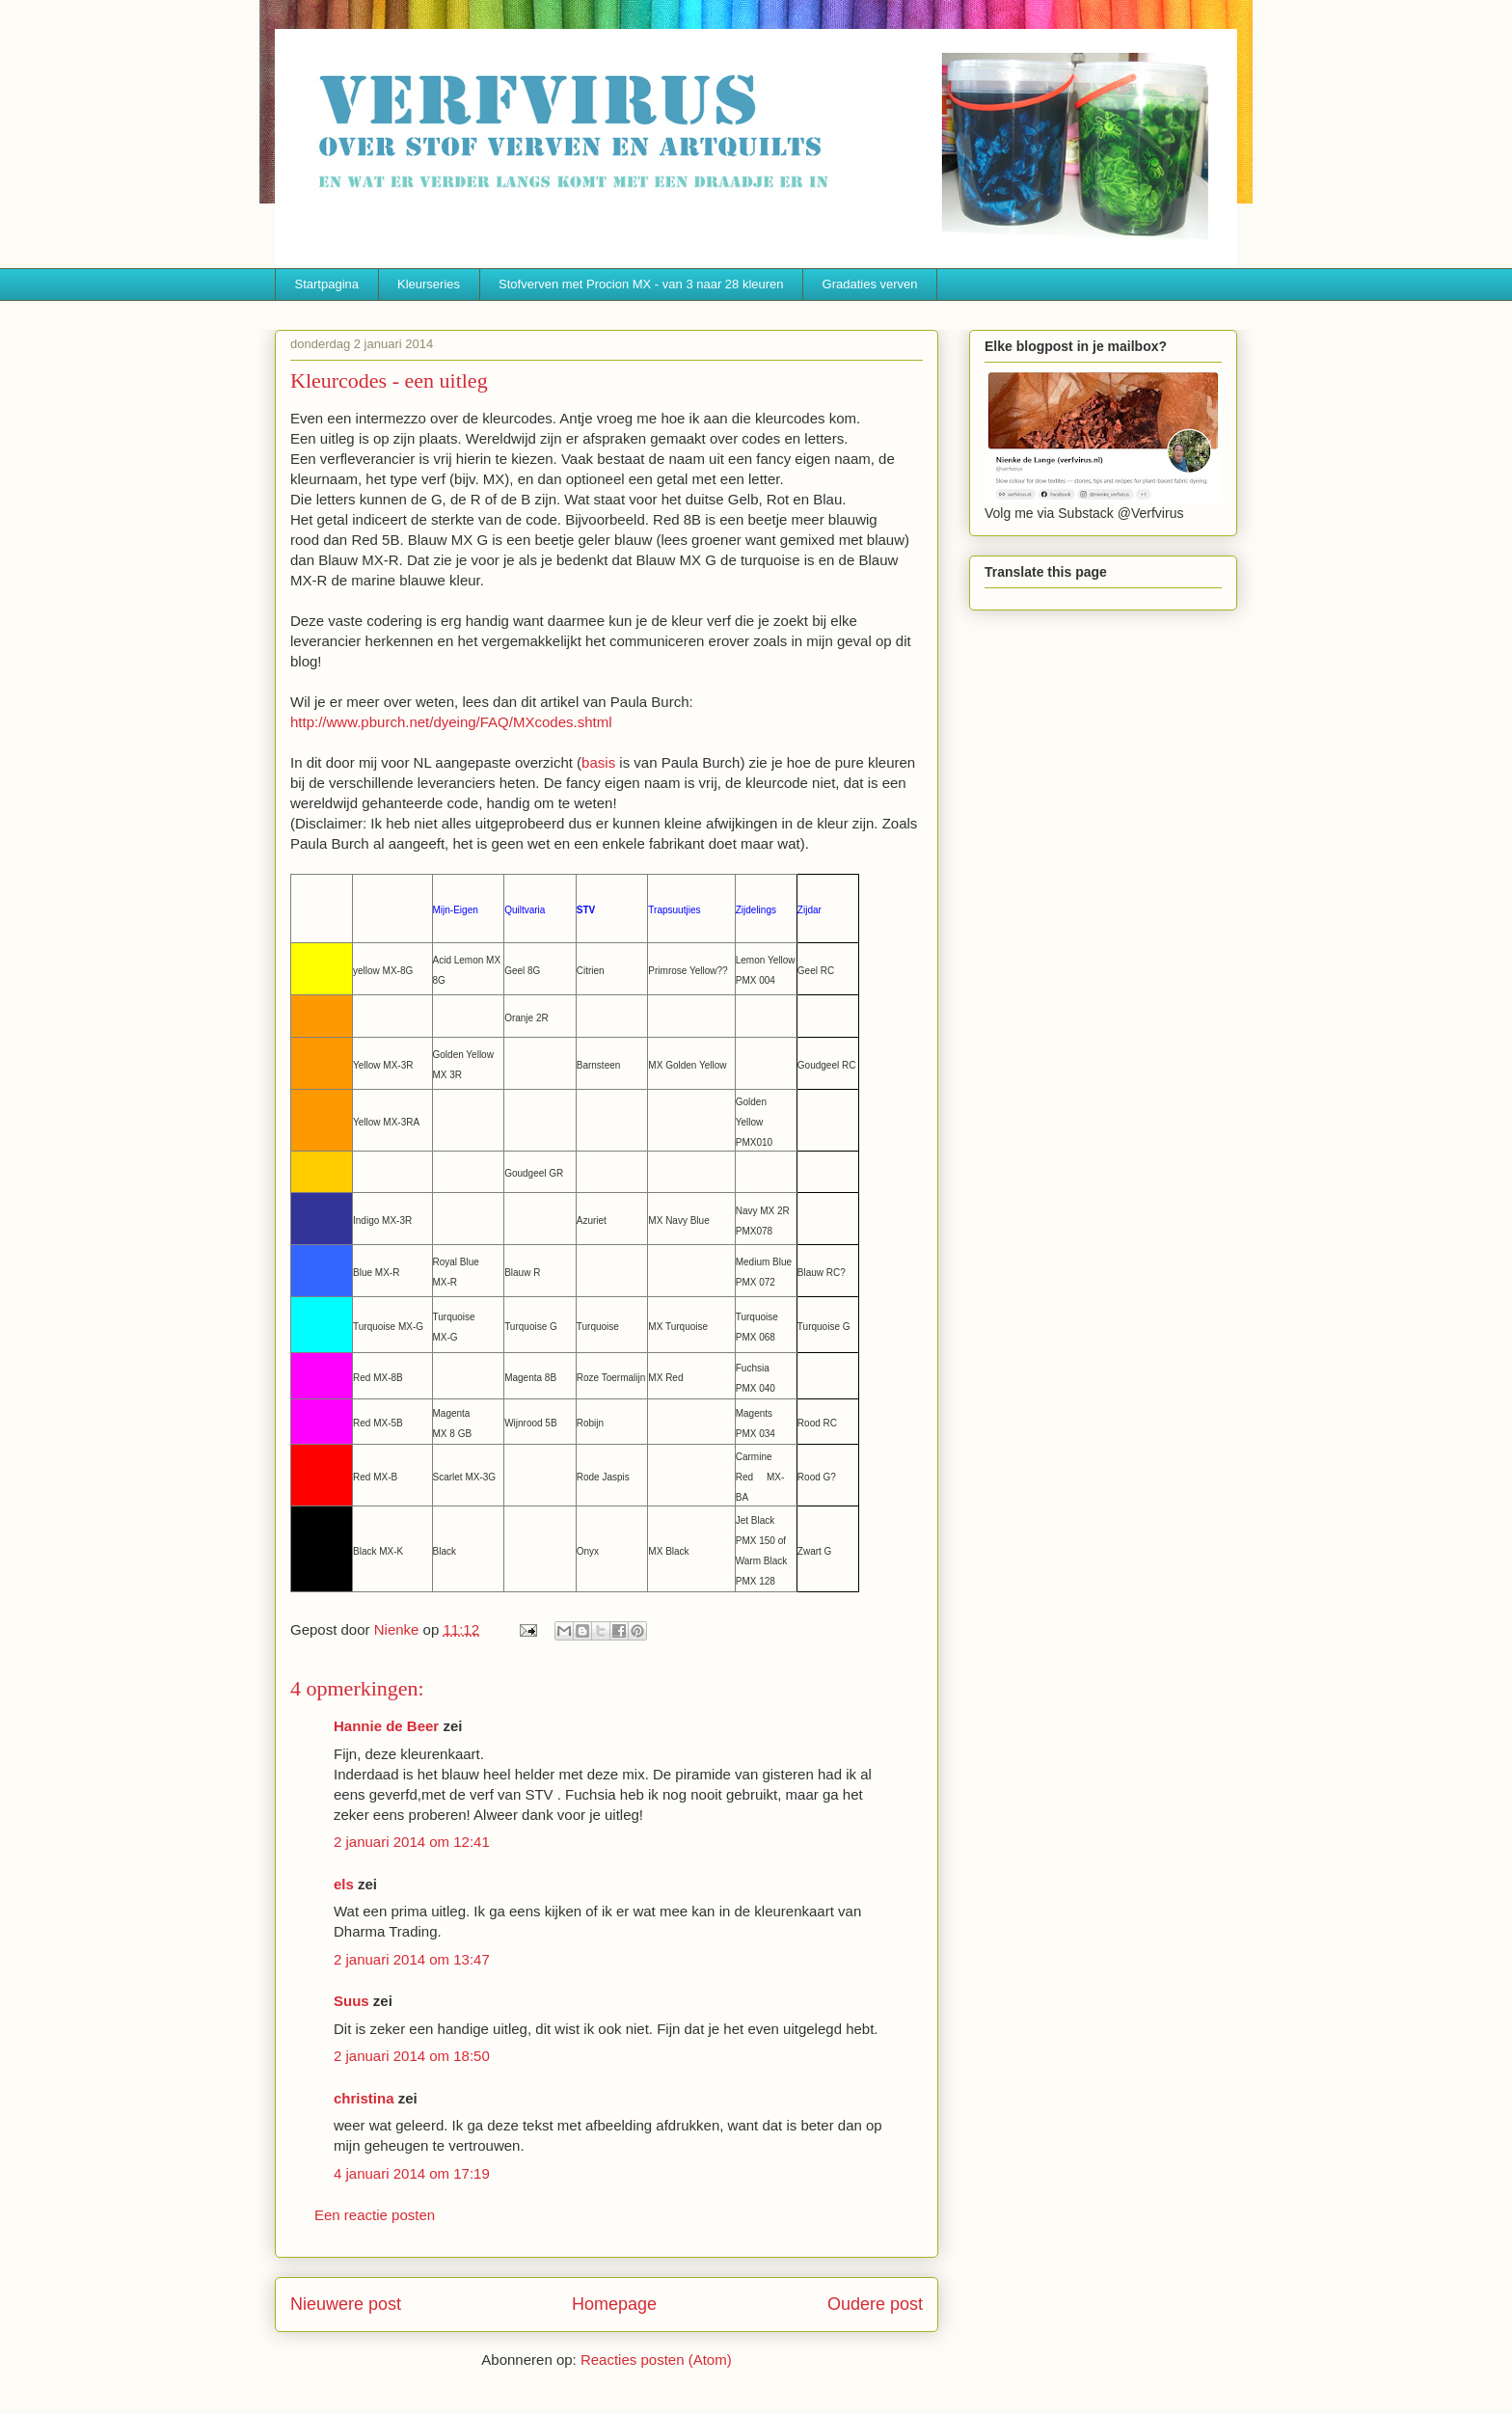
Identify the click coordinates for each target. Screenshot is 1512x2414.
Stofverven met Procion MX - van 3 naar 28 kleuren (641, 284)
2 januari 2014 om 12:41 (412, 1841)
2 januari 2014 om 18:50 (412, 2056)
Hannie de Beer (386, 1726)
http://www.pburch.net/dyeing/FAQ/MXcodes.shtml (451, 722)
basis (598, 762)
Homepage (614, 2304)
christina (364, 2098)
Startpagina (327, 284)
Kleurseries (428, 284)
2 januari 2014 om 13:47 (412, 1959)
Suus (351, 2001)
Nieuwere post (345, 2304)
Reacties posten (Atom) (656, 2359)
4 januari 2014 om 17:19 (412, 2173)
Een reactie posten (374, 2215)
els (344, 1884)
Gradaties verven (870, 284)
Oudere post (875, 2304)
